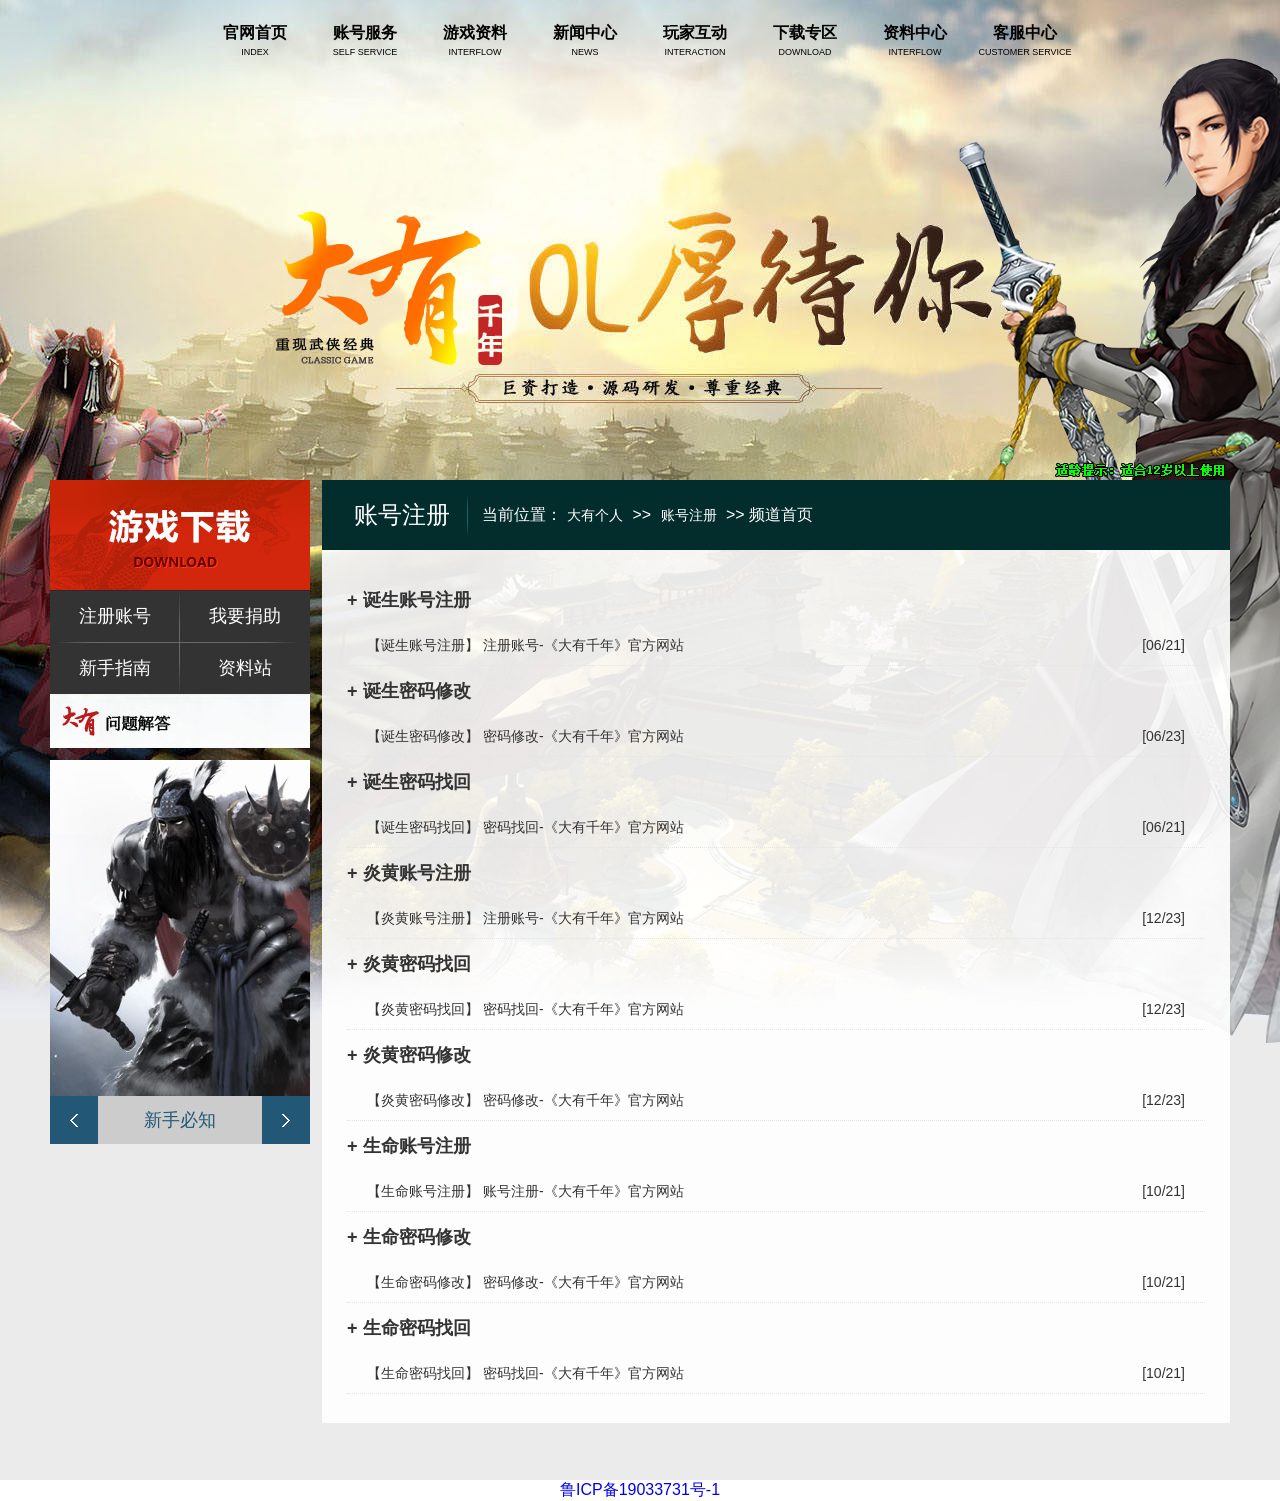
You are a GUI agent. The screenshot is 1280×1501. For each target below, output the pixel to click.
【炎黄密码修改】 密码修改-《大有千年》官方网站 (525, 1100)
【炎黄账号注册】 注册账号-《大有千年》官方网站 (525, 918)
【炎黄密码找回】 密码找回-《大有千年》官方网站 (525, 1009)
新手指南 (115, 668)
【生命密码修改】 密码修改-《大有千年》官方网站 (525, 1282)
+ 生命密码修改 (409, 1237)
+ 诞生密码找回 (409, 782)
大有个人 (595, 515)
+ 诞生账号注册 (409, 600)
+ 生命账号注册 (409, 1146)
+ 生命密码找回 (409, 1328)
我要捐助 (245, 616)
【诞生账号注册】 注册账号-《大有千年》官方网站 (525, 645)
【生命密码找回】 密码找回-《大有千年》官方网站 (525, 1373)
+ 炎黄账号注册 (409, 873)
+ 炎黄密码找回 (409, 964)
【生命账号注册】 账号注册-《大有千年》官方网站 (525, 1191)
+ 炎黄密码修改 (409, 1055)
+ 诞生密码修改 (409, 691)
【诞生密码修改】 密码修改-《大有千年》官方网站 (525, 736)
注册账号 (115, 616)
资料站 (245, 668)
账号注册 (689, 515)
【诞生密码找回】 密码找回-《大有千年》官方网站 (525, 827)
